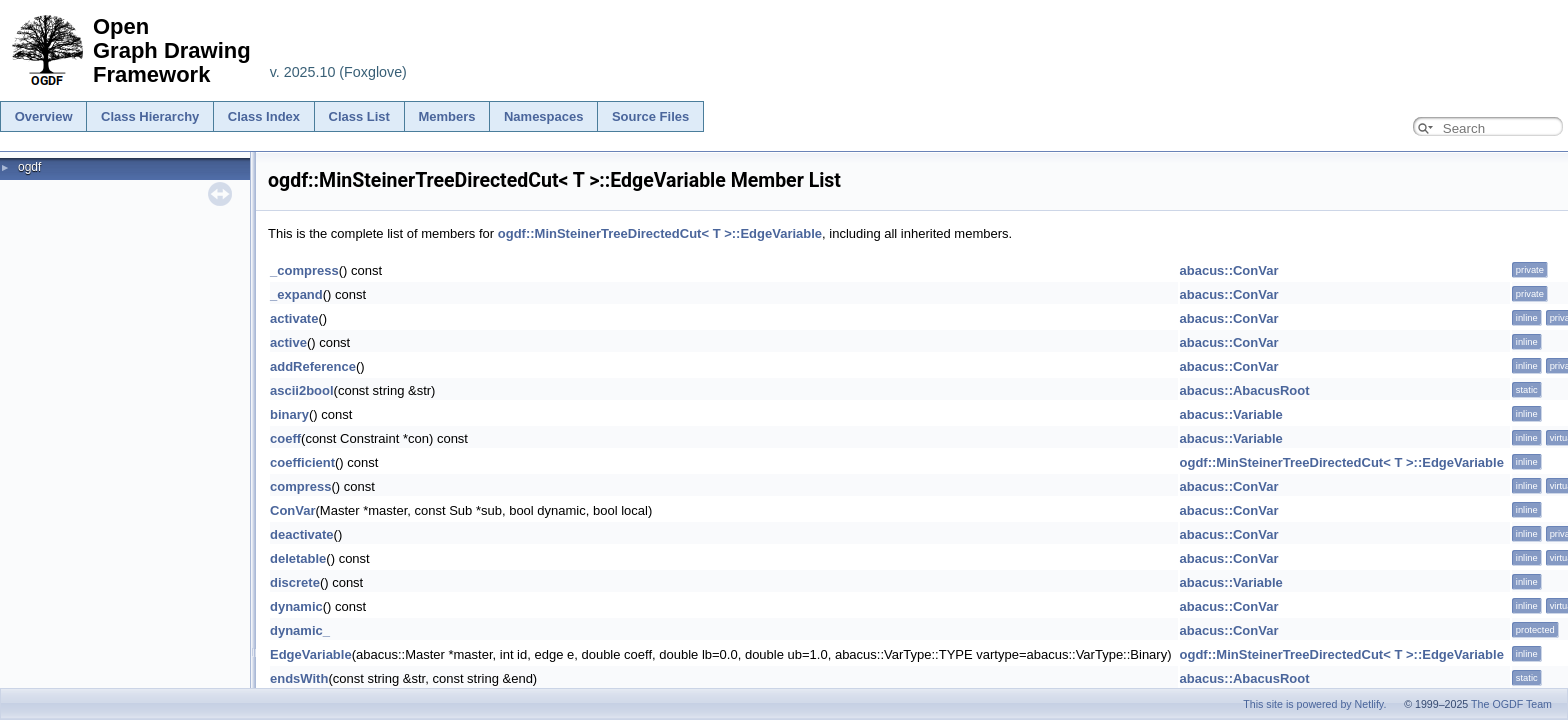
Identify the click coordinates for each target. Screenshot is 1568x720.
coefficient (302, 462)
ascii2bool (302, 390)
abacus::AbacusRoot (1245, 390)
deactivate (302, 534)
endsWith (299, 678)
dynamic (296, 606)
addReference (313, 366)
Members (446, 116)
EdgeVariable (311, 654)
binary (289, 414)
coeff (285, 438)
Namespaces (544, 116)
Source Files (650, 116)
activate (294, 318)
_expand (296, 294)
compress (300, 486)
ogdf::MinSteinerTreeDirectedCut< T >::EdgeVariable (660, 233)
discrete (295, 582)
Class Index (264, 116)
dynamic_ (300, 630)
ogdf (29, 167)
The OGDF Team (1511, 704)
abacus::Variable (1231, 414)
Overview (44, 116)
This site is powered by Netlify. (1314, 704)
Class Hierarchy (150, 116)
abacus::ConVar (1229, 270)
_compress (304, 270)
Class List (359, 116)
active (288, 342)
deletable (298, 558)
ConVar (293, 510)
